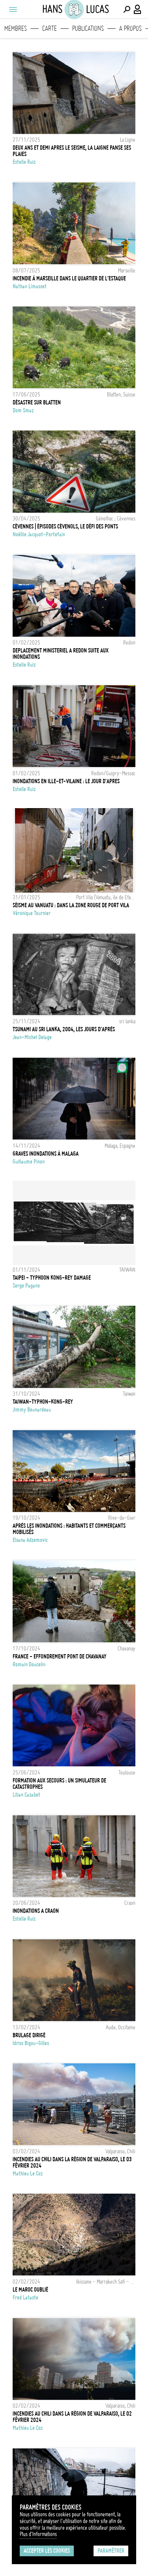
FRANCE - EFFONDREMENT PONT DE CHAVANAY (60, 1656)
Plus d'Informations (38, 2534)
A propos (130, 28)
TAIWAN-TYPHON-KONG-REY (43, 1402)
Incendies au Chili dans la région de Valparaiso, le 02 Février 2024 (72, 2417)
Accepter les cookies (47, 2550)
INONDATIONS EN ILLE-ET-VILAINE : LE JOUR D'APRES (66, 781)
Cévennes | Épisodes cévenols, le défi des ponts (65, 526)
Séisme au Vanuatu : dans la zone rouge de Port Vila (71, 905)
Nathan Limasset (30, 286)
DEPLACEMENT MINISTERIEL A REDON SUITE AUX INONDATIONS (61, 653)
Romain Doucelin (29, 1664)
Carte (49, 28)
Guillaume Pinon (29, 1161)
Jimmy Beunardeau (32, 1409)
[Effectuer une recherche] (126, 9)
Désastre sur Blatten (37, 402)
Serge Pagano (26, 1285)
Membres (15, 28)
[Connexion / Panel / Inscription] (137, 9)
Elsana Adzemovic (30, 1540)
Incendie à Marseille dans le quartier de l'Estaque (69, 278)
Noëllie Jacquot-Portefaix (39, 534)
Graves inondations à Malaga (46, 1154)
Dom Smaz (23, 410)
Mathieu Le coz (28, 2173)
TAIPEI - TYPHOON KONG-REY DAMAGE (52, 1278)
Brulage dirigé (29, 2035)
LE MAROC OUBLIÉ (30, 2289)
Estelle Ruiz (24, 161)
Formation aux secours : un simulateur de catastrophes (59, 1783)
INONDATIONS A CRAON (36, 1911)
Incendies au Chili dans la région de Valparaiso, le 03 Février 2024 (72, 2162)
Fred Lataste (25, 2297)
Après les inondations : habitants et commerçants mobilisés (69, 1529)
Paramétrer (110, 2550)
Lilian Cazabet (26, 1794)
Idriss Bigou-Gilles (31, 2043)
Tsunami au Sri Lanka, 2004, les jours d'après (64, 1029)
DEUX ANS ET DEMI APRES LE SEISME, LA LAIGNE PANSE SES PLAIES (72, 151)
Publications (88, 28)
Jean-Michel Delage (32, 1037)
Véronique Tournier (32, 913)
